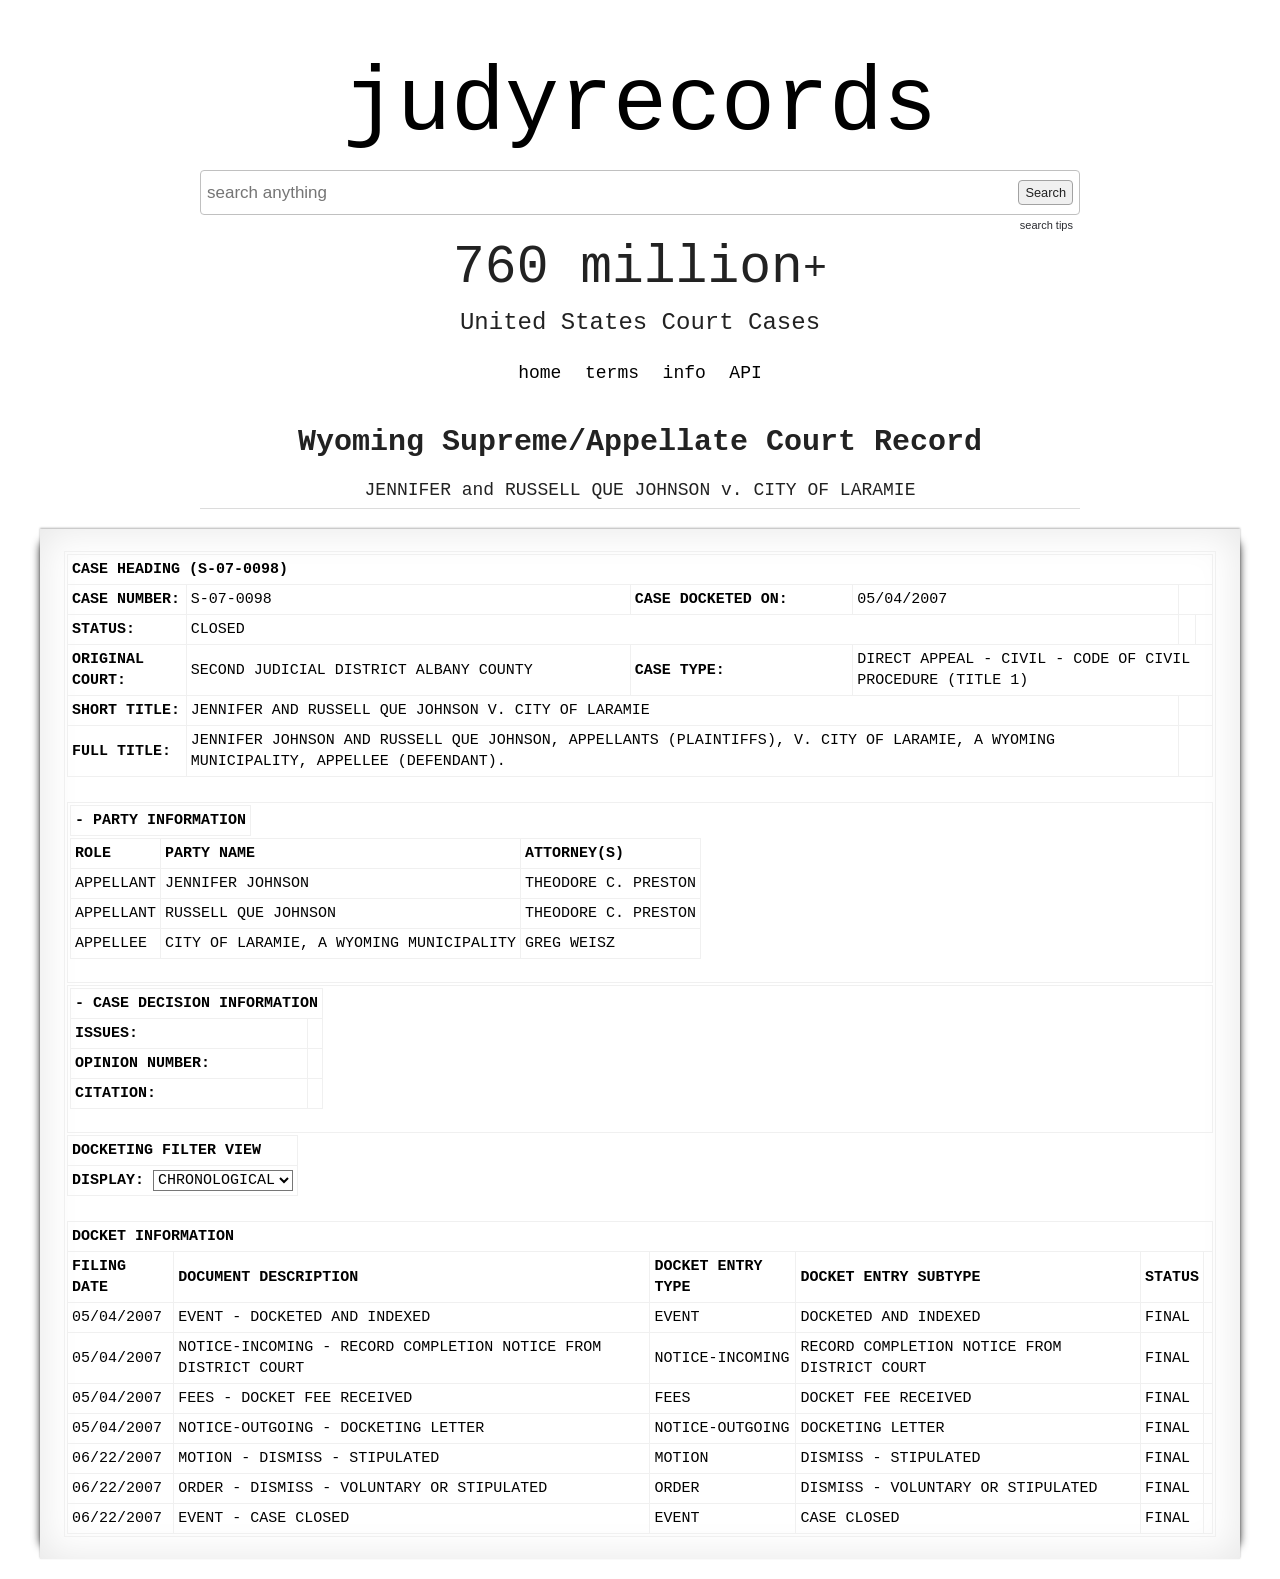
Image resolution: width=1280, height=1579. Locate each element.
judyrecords (640, 105)
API (745, 373)
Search (1045, 192)
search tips (1046, 225)
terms (612, 373)
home (539, 373)
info (684, 373)
